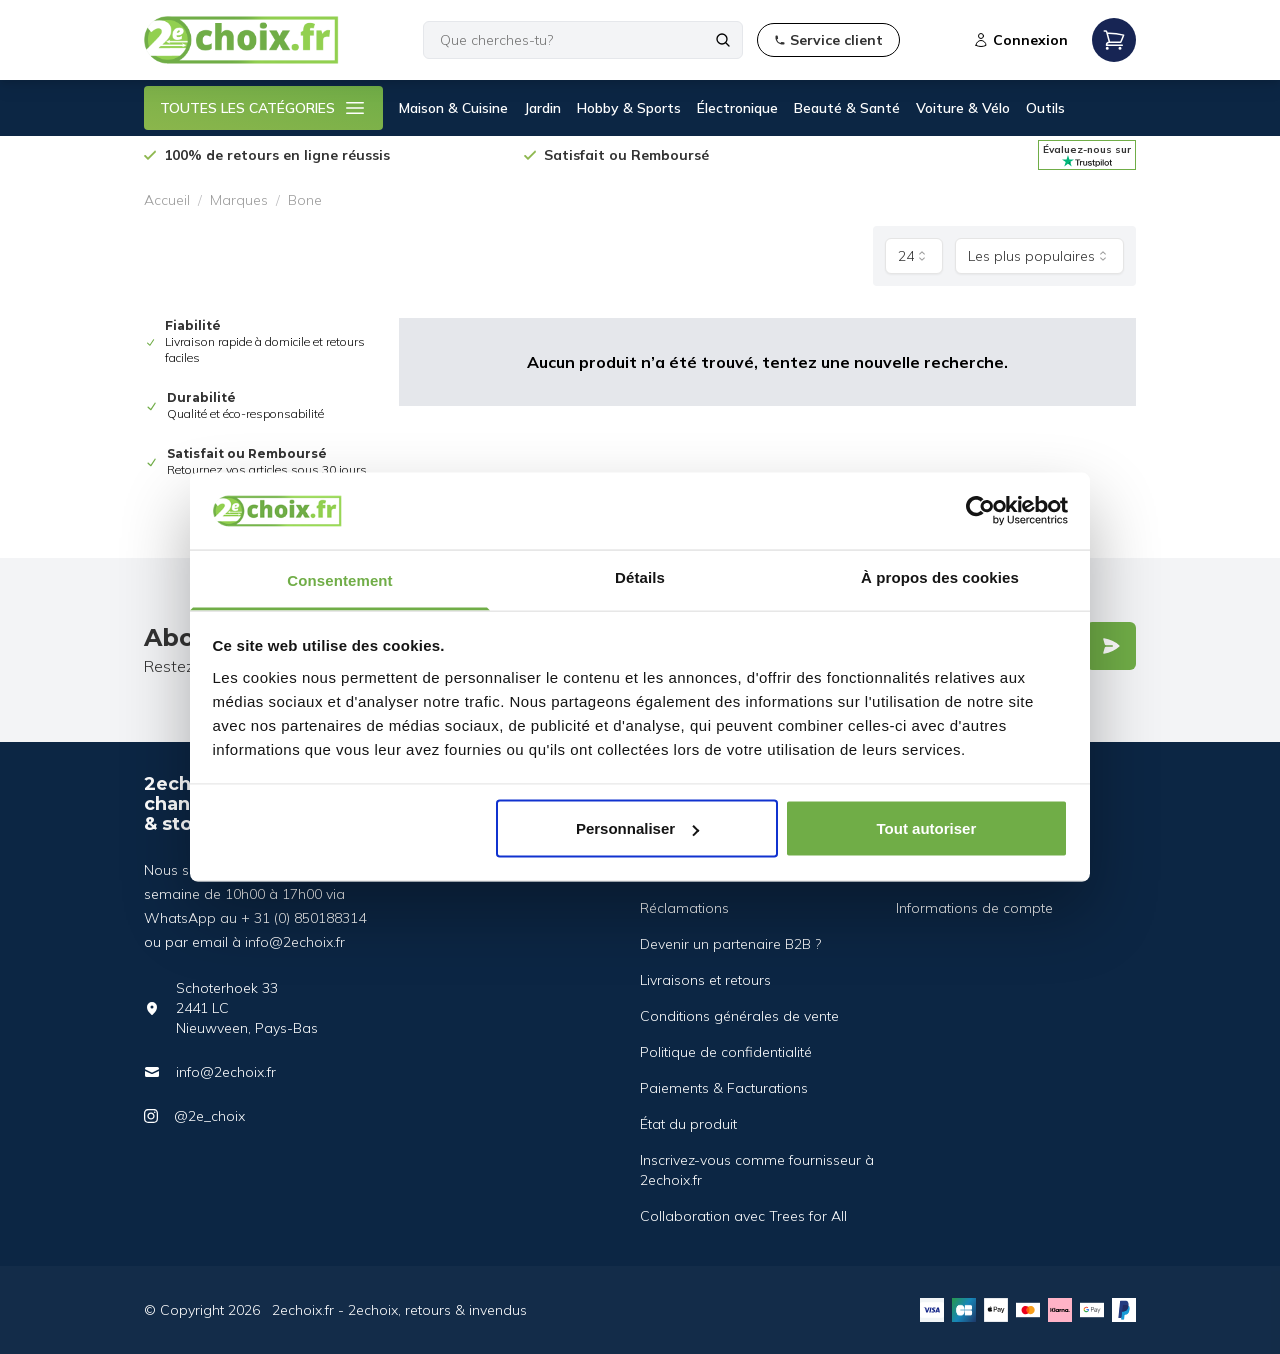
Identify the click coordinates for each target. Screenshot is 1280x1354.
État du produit (688, 1124)
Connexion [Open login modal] (1020, 40)
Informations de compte (974, 908)
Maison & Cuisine (453, 108)
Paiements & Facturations (724, 1088)
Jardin (542, 108)
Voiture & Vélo (963, 108)
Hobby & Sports (629, 108)
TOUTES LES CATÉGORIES (263, 108)
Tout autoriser (927, 828)
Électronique (737, 108)
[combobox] (914, 256)
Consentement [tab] (339, 579)
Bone (305, 200)
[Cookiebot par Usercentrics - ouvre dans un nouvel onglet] (980, 511)
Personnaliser (637, 828)
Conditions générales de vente (739, 1016)
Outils (1045, 108)
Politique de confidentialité (726, 1052)
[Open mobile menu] (1114, 40)
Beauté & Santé (847, 108)
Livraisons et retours (705, 980)
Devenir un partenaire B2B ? (730, 944)
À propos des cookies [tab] (940, 576)
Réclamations (684, 908)
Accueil (167, 200)
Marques (239, 200)
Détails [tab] (640, 576)
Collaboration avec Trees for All (743, 1216)
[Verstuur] (1111, 646)
